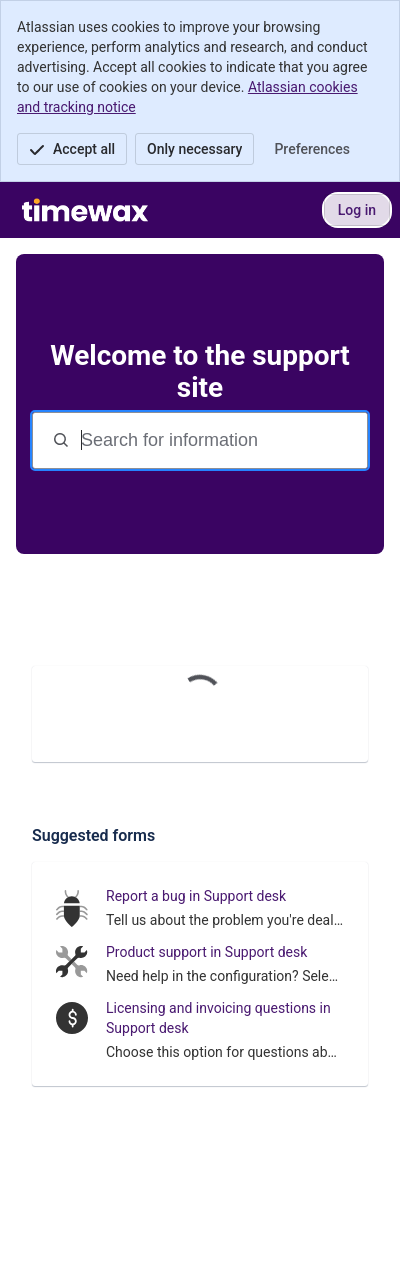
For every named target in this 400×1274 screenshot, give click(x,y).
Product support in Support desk (206, 952)
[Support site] (85, 210)
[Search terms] (222, 440)
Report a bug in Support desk (196, 896)
